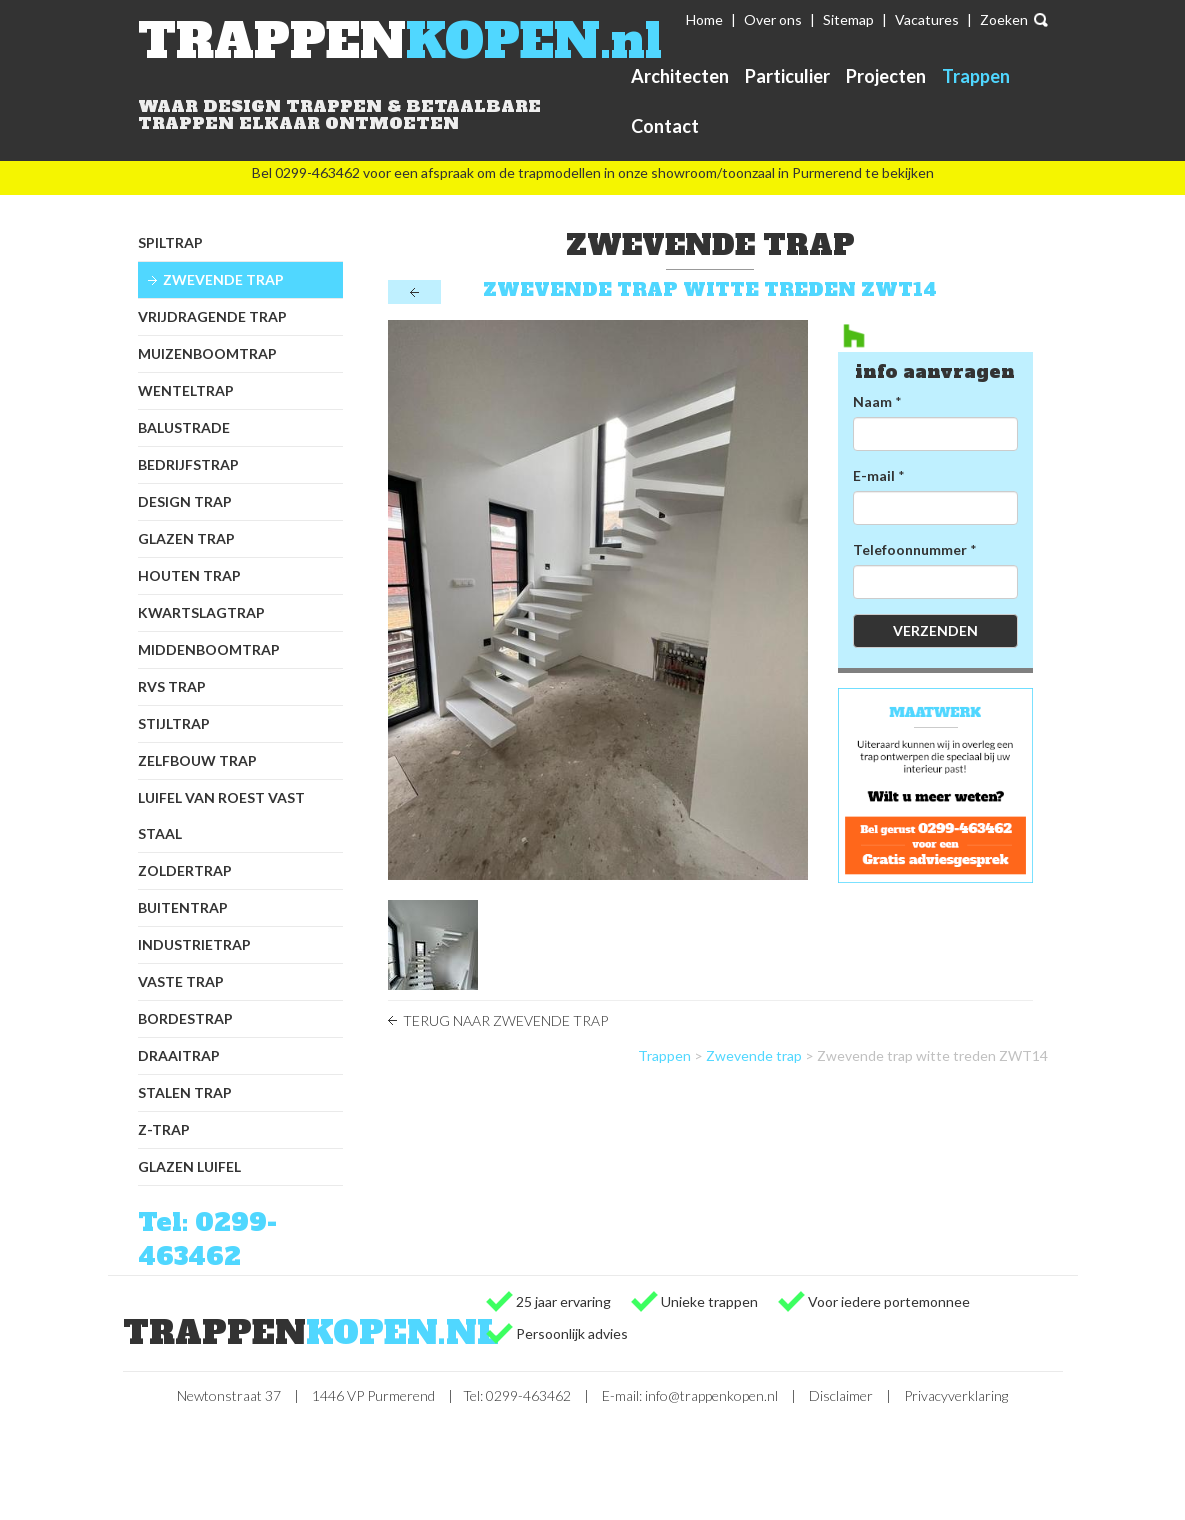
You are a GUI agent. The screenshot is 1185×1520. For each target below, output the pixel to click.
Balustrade (184, 427)
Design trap (185, 501)
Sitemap (848, 19)
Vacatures (927, 19)
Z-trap (164, 1129)
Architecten (680, 76)
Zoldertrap (185, 870)
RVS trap (172, 686)
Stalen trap (185, 1092)
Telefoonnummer (910, 549)
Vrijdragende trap (212, 316)
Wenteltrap (186, 390)
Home (704, 19)
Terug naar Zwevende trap (505, 1020)
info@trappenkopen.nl (711, 1395)
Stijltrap (174, 723)
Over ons (773, 19)
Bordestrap (185, 1018)
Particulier (787, 76)
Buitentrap (183, 907)
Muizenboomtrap (207, 353)
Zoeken (1004, 19)
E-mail (874, 475)
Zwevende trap (223, 279)
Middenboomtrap (209, 649)
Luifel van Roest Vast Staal (221, 815)
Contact (665, 126)
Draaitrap (179, 1055)
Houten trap (189, 575)
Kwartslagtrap (201, 612)
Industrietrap (194, 944)
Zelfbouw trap (197, 760)
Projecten (886, 76)
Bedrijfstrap (188, 464)
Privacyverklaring (956, 1395)
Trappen (976, 76)
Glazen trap (186, 538)
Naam (872, 401)
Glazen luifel (189, 1166)
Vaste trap (181, 981)
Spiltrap (170, 242)
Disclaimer (841, 1395)
